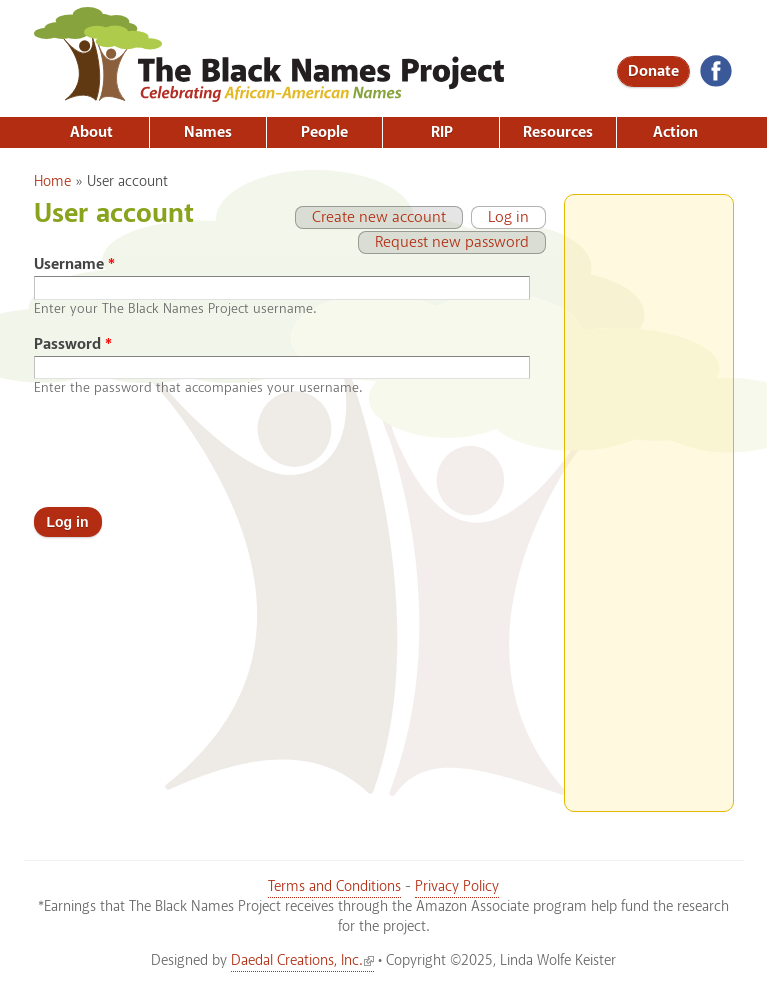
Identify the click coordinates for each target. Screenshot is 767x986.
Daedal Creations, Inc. (302, 961)
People (324, 132)
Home (52, 182)
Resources (558, 132)
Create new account (379, 217)
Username (74, 264)
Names (208, 132)
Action (675, 132)
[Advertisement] (649, 495)
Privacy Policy (457, 887)
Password (73, 344)
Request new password (452, 242)
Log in (500, 217)
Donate (653, 71)
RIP (442, 132)
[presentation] (186, 452)
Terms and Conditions (334, 887)
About (91, 132)
